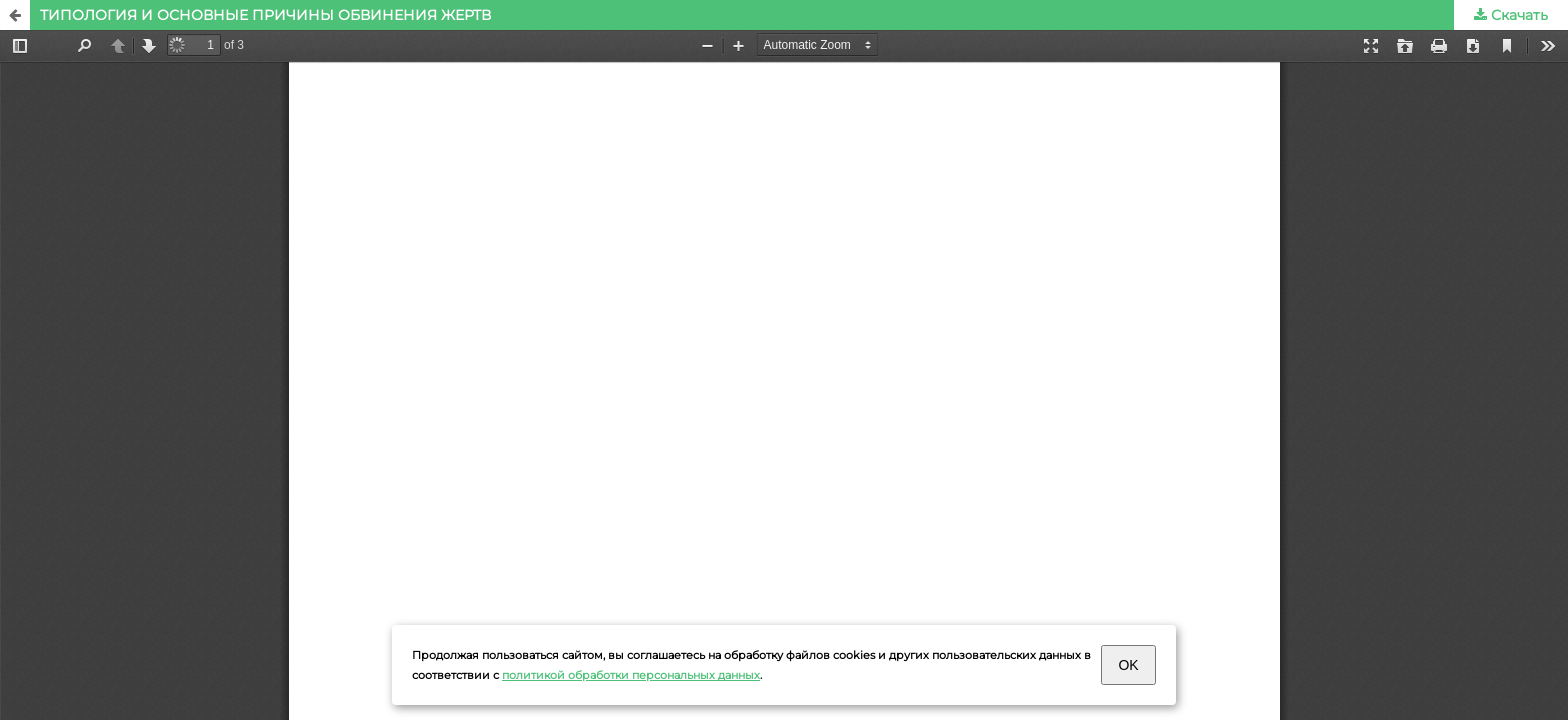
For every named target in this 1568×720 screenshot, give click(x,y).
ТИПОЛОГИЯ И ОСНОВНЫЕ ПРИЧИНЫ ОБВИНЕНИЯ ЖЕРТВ (265, 15)
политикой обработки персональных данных (631, 675)
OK (1128, 665)
